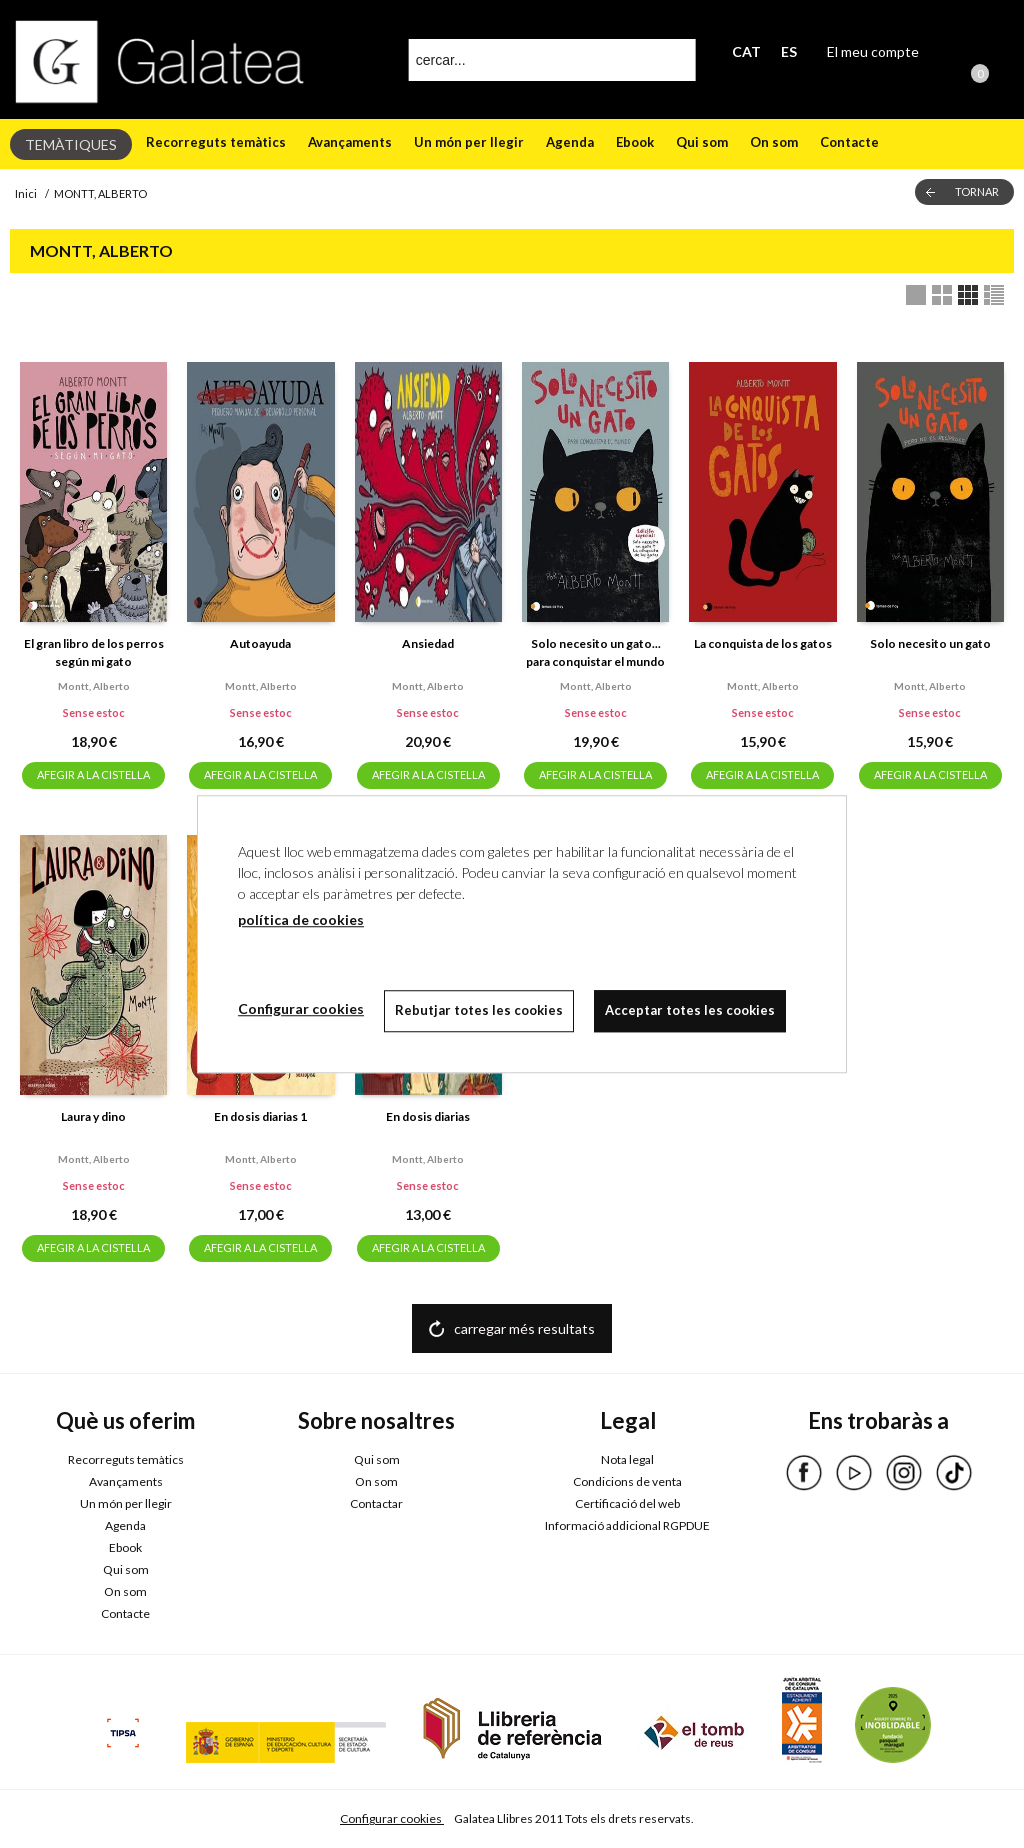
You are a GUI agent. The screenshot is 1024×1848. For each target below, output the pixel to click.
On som (774, 142)
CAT (746, 51)
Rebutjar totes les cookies (479, 1010)
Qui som (702, 142)
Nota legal (627, 1459)
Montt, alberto (94, 686)
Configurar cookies (392, 1818)
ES (789, 51)
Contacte (849, 142)
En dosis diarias (428, 1116)
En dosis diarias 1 (260, 1116)
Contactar (376, 1503)
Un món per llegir (469, 142)
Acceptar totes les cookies (690, 1010)
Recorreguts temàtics (216, 142)
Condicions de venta (627, 1481)
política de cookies (301, 919)
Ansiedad (428, 643)
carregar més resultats (524, 1328)
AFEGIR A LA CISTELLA (93, 774)
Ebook (635, 142)
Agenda (570, 142)
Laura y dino (93, 1116)
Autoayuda (260, 643)
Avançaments (350, 142)
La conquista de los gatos (763, 643)
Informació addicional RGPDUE (627, 1525)
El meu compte (873, 51)
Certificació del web (627, 1503)
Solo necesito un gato (930, 643)
